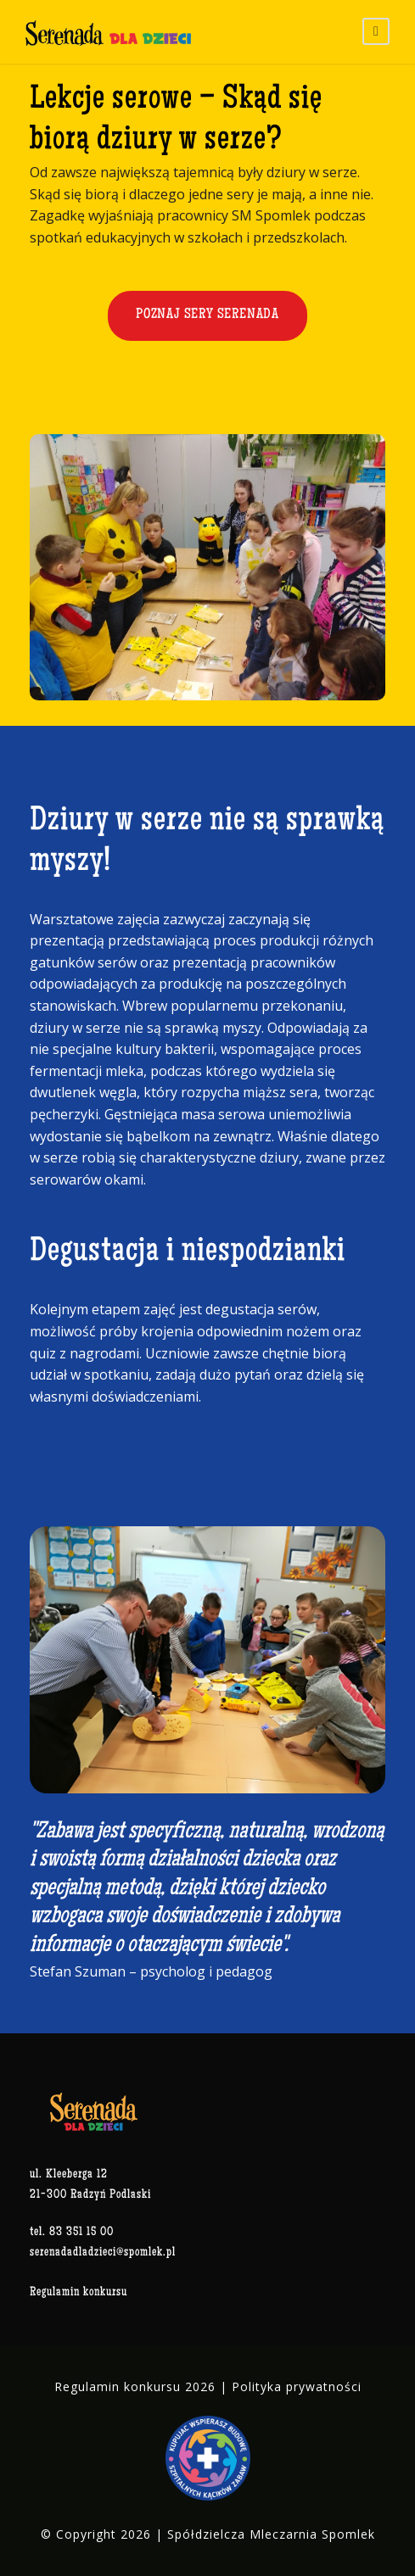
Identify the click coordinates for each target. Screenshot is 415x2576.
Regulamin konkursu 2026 (135, 2386)
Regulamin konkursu (78, 2292)
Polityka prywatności (297, 2386)
